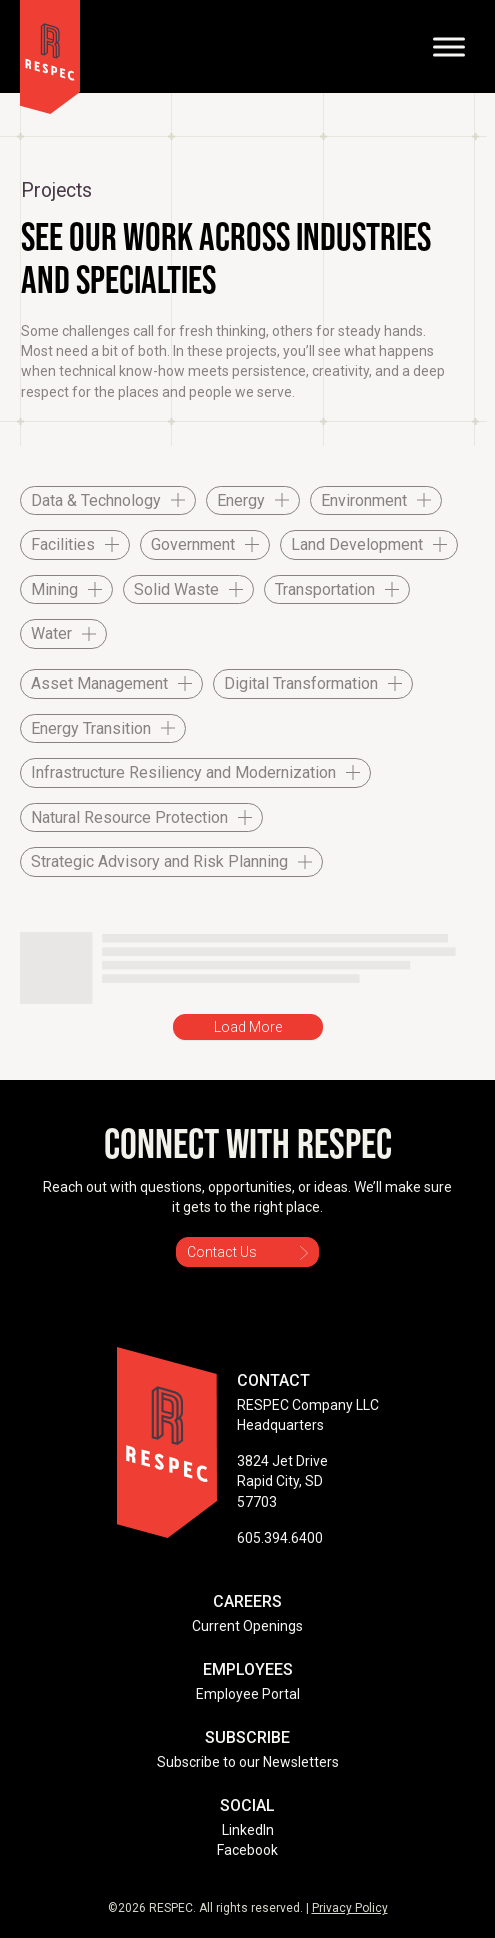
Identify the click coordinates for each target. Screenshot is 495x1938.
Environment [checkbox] (364, 500)
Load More (248, 1027)
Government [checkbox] (193, 544)
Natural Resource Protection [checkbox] (129, 817)
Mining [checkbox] (54, 589)
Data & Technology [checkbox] (96, 500)
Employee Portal (248, 1694)
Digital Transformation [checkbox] (301, 683)
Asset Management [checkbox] (99, 683)
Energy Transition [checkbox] (91, 728)
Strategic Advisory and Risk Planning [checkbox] (159, 861)
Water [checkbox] (51, 633)
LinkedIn (248, 1830)
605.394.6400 (280, 1538)
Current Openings (247, 1626)
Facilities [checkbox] (63, 544)
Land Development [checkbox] (357, 544)
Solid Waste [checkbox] (176, 589)
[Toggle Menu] (449, 46)
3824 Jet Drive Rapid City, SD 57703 (282, 1481)
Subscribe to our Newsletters (248, 1762)
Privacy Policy (350, 1908)
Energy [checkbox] (241, 500)
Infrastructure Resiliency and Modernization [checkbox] (183, 772)
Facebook (247, 1850)
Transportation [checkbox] (325, 589)
